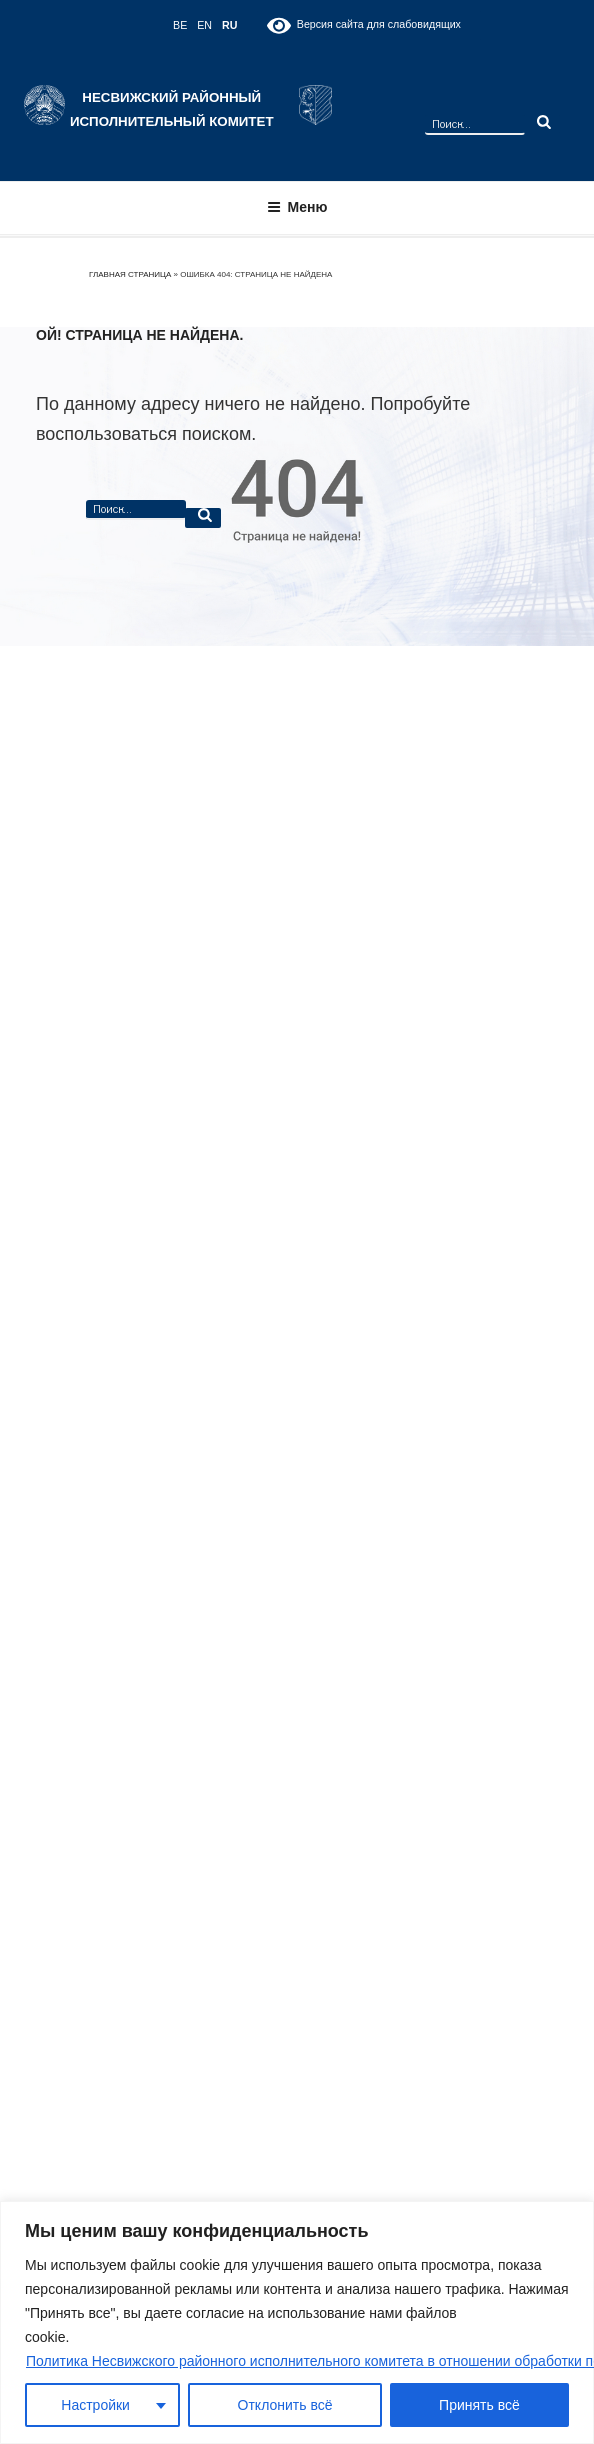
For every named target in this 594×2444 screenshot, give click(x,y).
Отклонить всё (285, 2405)
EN (204, 25)
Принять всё (479, 2405)
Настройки (95, 2405)
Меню (297, 207)
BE (180, 25)
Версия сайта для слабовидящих (363, 25)
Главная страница (130, 274)
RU (229, 25)
